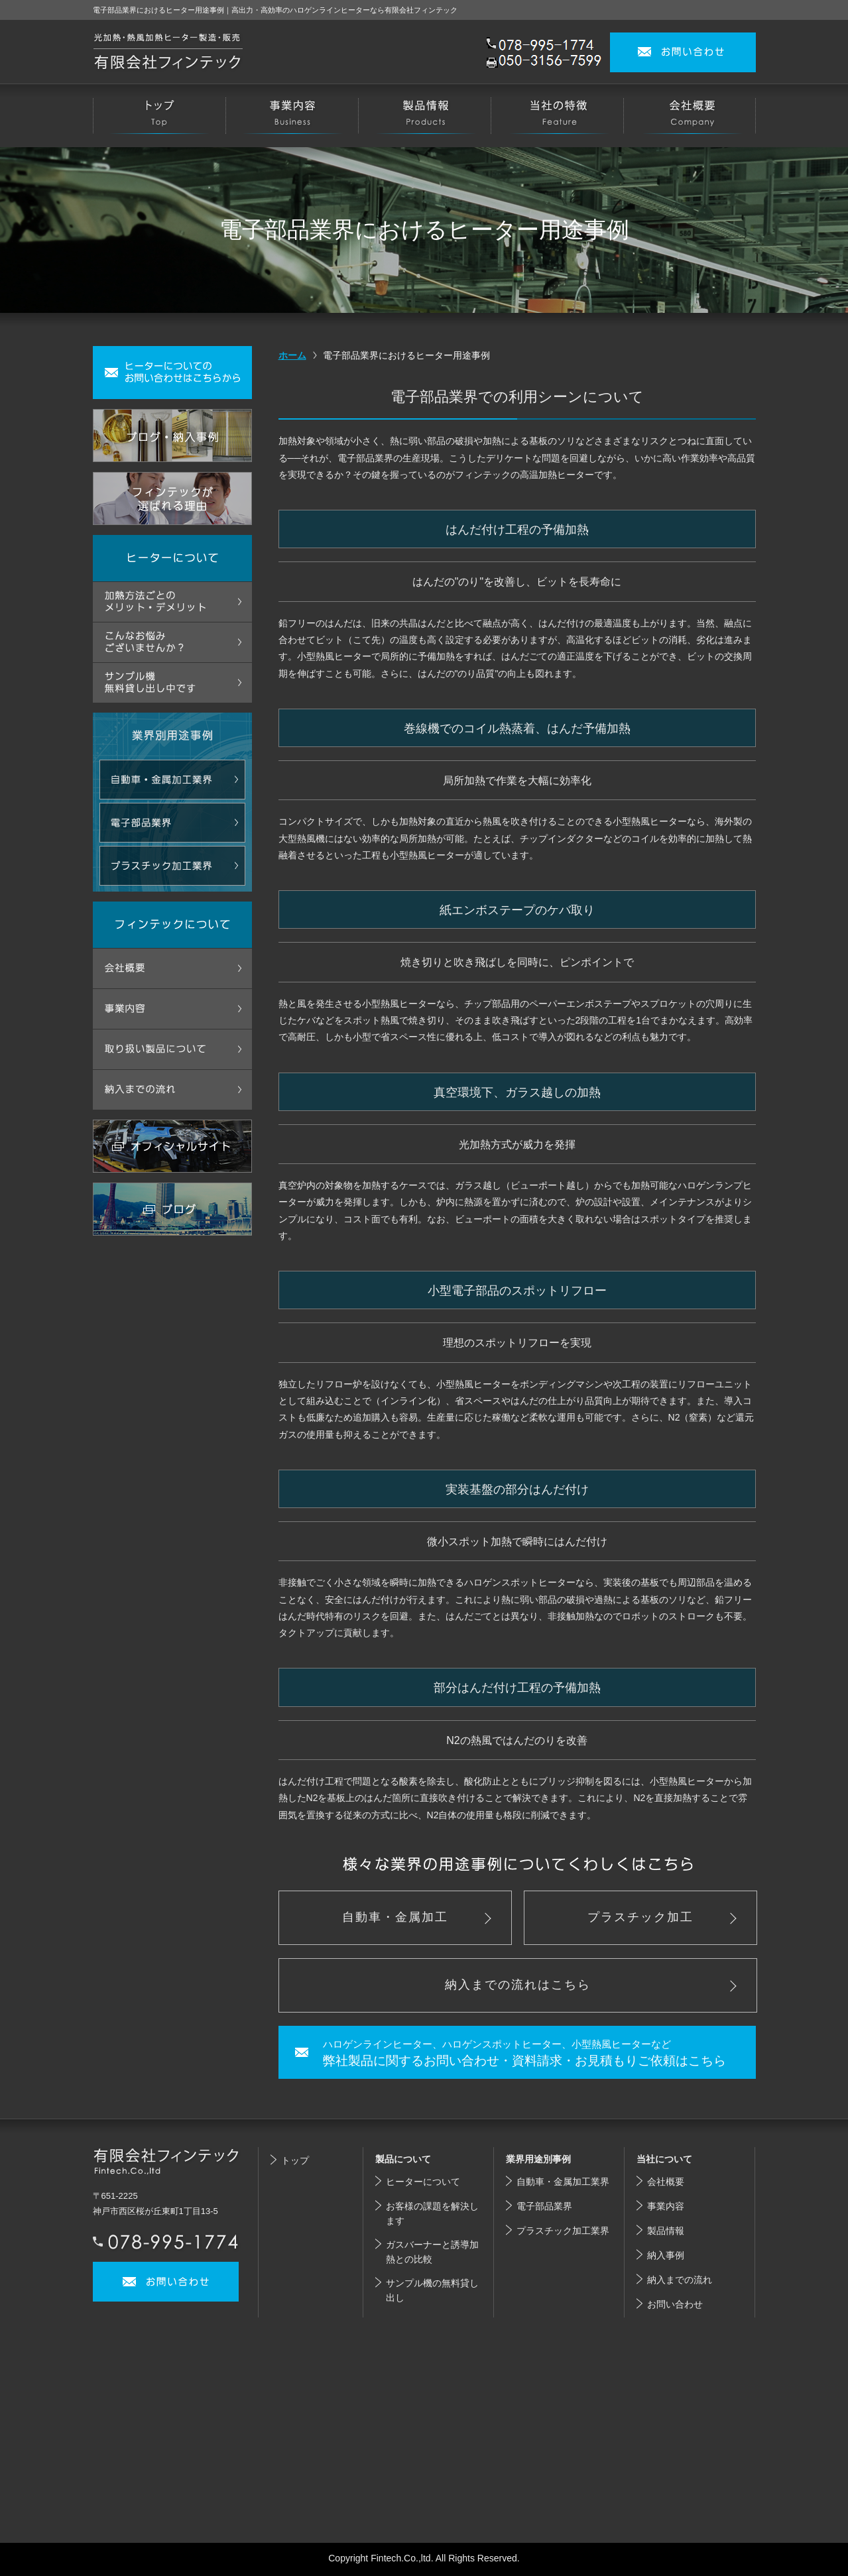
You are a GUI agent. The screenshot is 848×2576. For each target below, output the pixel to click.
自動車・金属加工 (395, 1917)
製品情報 (665, 2230)
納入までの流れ (679, 2279)
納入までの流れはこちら (518, 1984)
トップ (295, 2160)
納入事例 (665, 2255)
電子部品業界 (544, 2206)
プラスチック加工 (640, 1917)
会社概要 (665, 2181)
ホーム (292, 355)
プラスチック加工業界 (562, 2230)
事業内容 (665, 2206)
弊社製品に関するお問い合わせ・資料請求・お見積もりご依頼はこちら (536, 2052)
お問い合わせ (675, 2304)
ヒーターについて (423, 2181)
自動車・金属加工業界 (562, 2181)
